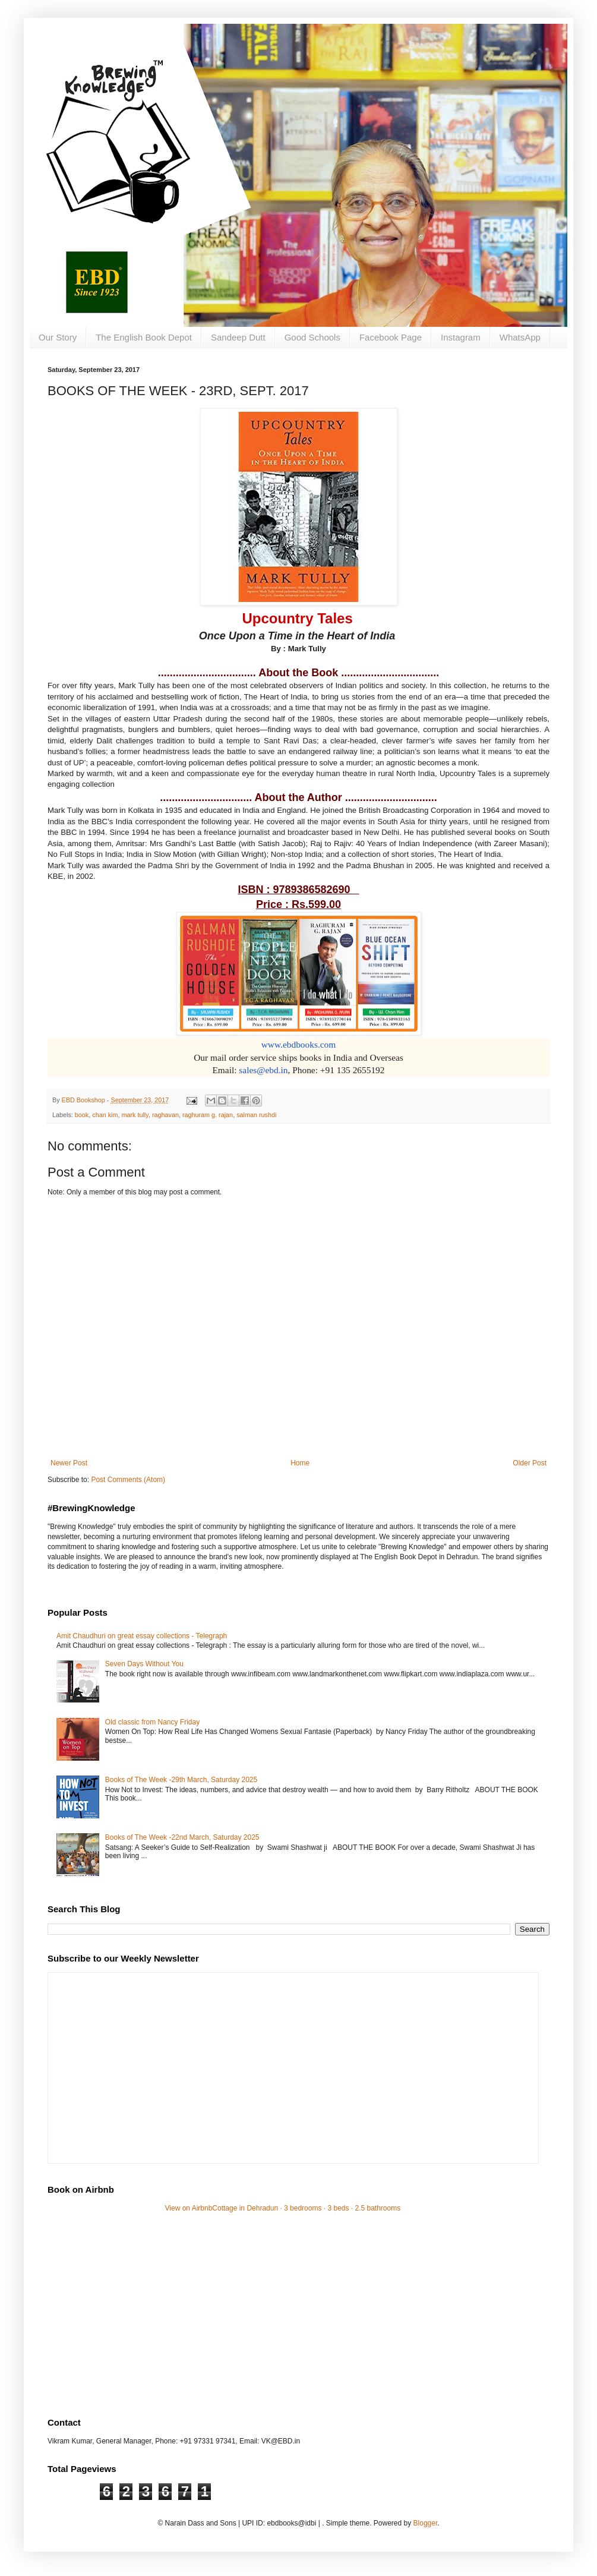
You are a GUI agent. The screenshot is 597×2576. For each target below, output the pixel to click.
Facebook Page (390, 337)
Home (299, 1463)
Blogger (425, 2523)
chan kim (105, 1114)
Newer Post (68, 1463)
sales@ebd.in (263, 1070)
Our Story (58, 337)
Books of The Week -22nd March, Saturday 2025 (182, 1837)
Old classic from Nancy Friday (152, 1722)
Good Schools (312, 337)
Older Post (530, 1463)
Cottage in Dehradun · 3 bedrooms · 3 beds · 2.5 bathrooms (306, 2208)
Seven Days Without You (144, 1664)
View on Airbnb (189, 2208)
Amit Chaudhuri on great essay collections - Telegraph (141, 1636)
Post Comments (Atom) (128, 1479)
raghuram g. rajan (207, 1114)
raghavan (165, 1114)
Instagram (461, 337)
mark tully (134, 1114)
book (82, 1114)
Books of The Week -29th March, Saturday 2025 (181, 1780)
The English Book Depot (144, 337)
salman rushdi (256, 1114)
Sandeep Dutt (238, 337)
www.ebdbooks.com (298, 1044)
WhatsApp (520, 337)
